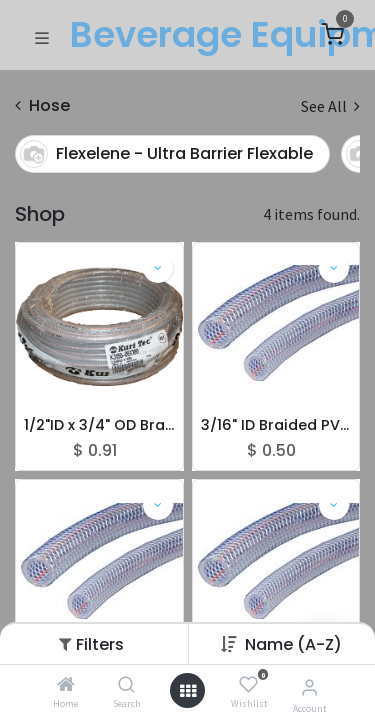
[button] (293, 644)
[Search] (126, 685)
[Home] (66, 685)
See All (330, 106)
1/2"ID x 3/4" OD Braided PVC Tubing (99, 425)
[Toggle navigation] (42, 36)
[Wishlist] (248, 685)
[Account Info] (309, 687)
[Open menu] (188, 691)
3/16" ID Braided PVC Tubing (276, 425)
